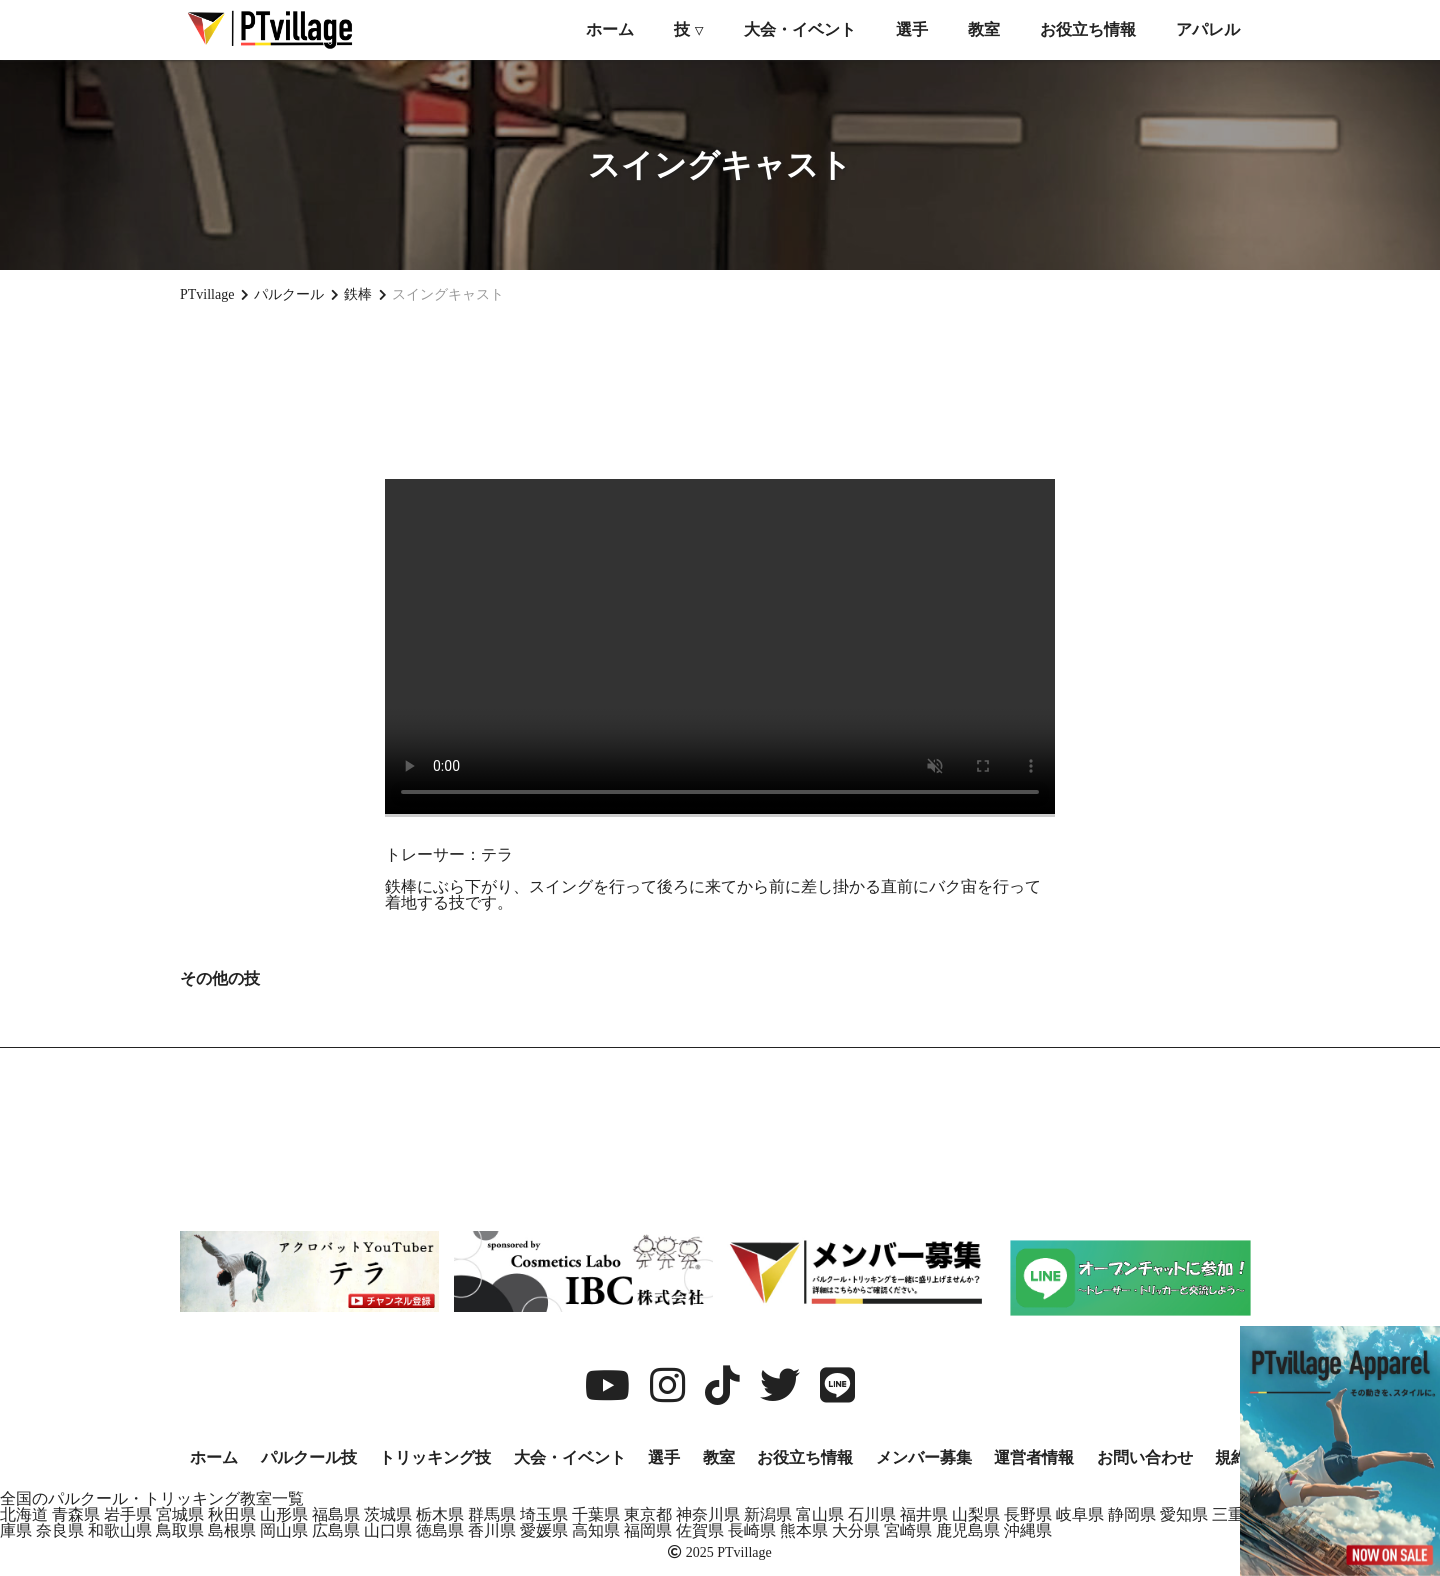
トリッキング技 (435, 1457)
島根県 (232, 1530)
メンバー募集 (924, 1457)
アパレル (1208, 29)
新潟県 (768, 1514)
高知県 (596, 1530)
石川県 (872, 1514)
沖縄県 (1028, 1530)
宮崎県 (908, 1530)
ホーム (610, 29)
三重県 (1236, 1514)
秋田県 (232, 1514)
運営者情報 (1034, 1457)
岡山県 (284, 1530)
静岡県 (1132, 1514)
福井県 (924, 1514)
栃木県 (440, 1514)
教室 (984, 29)
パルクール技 (309, 1457)
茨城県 (388, 1514)
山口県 (388, 1530)
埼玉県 (544, 1514)
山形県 (284, 1514)
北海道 (24, 1514)
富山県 (820, 1514)
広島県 (336, 1530)
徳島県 (440, 1530)
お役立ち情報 (1088, 29)
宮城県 (180, 1514)
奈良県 (60, 1530)
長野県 (1028, 1514)
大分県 (856, 1530)
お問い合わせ (1145, 1457)
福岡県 (648, 1530)
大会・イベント (800, 29)
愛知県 (1184, 1514)
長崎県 (752, 1530)
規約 (1231, 1457)
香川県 (492, 1530)
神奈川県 (708, 1514)
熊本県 (804, 1530)
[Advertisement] (720, 391)
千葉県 (596, 1514)
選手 (912, 29)
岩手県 (128, 1514)
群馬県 (492, 1514)
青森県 (76, 1514)
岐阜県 (1080, 1514)
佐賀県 (700, 1530)
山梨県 (976, 1514)
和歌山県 (120, 1530)
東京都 (648, 1514)
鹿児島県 (968, 1530)
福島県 (336, 1514)
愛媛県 (544, 1530)
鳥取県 (180, 1530)
